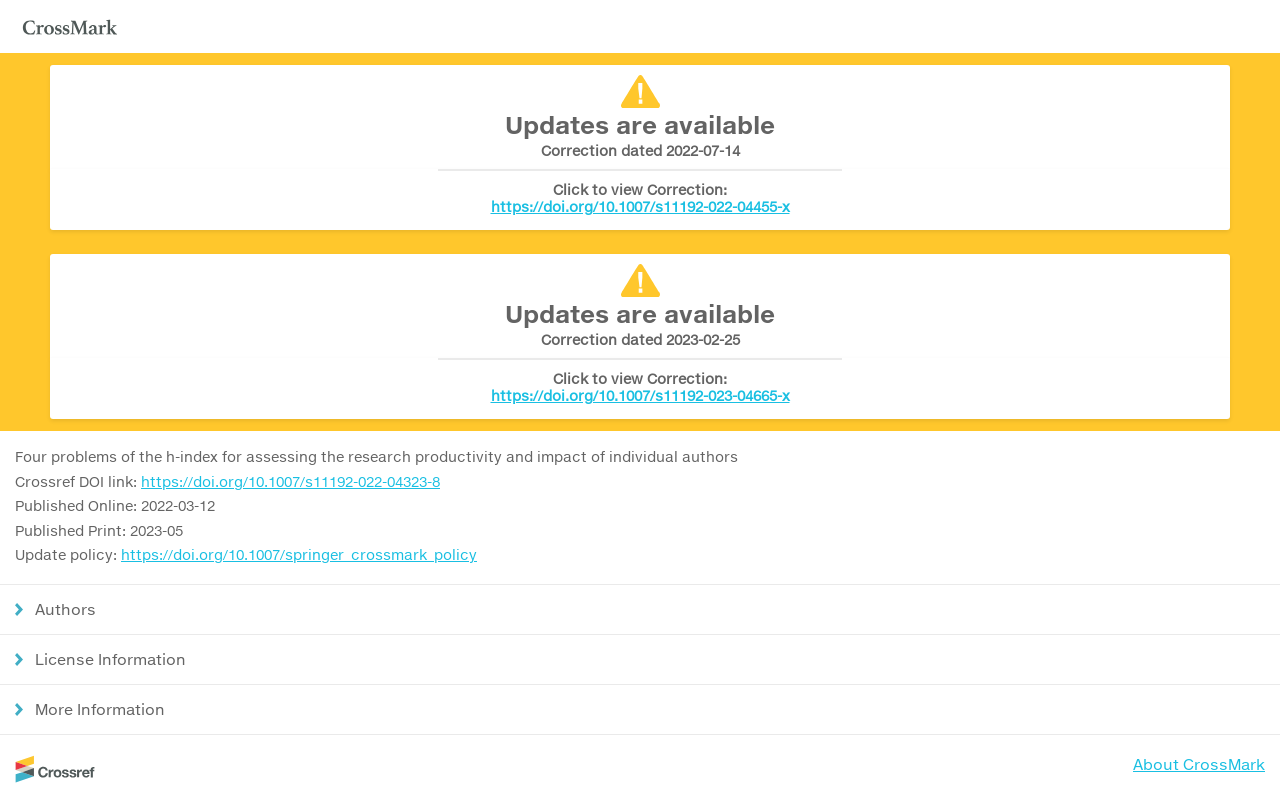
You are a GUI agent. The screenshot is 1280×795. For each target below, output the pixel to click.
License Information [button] (110, 659)
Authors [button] (65, 609)
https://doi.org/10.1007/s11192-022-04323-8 (290, 481)
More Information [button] (100, 709)
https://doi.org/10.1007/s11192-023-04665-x (640, 395)
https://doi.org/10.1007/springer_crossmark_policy (299, 554)
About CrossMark (1199, 764)
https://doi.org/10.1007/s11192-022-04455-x (640, 206)
